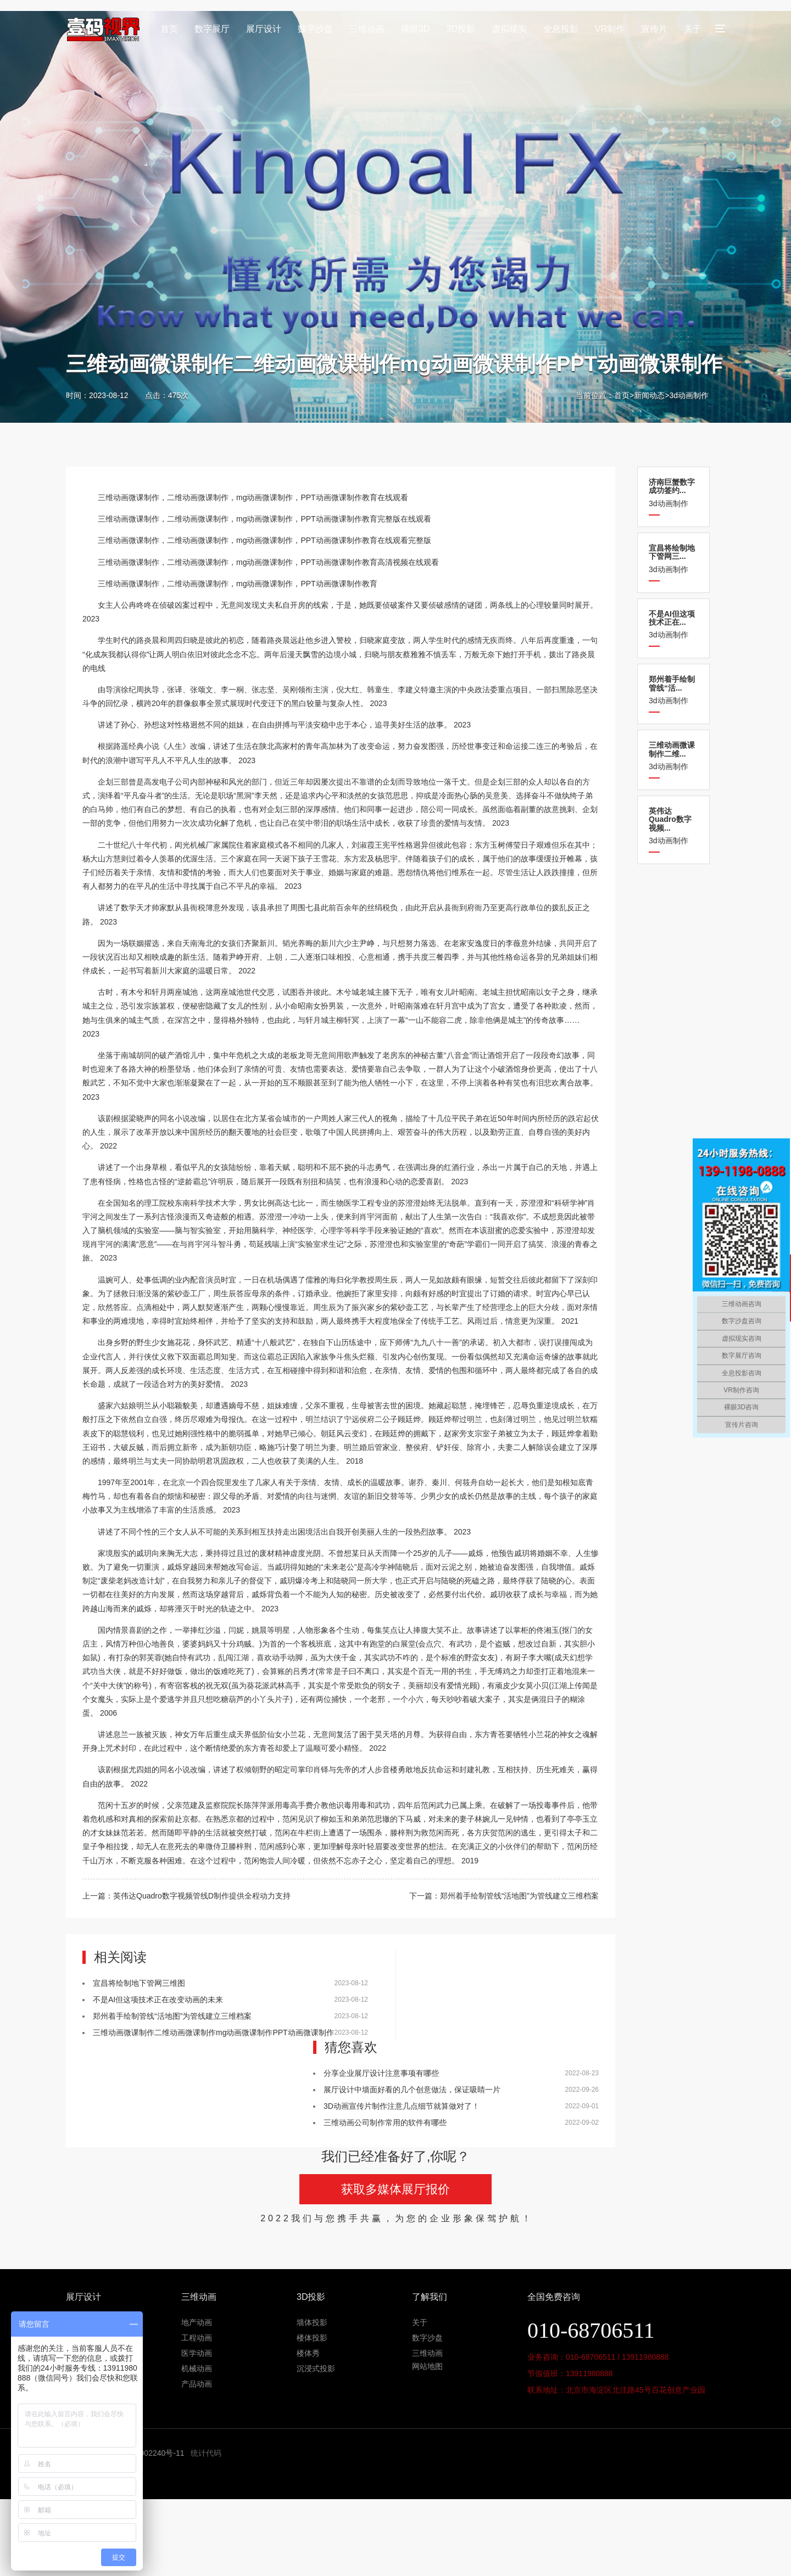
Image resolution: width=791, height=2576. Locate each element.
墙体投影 (312, 2322)
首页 (169, 28)
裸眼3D (415, 28)
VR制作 (610, 28)
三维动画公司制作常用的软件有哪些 (385, 2122)
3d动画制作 (689, 395)
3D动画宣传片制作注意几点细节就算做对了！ (402, 2106)
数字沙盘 (315, 28)
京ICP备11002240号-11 (144, 2453)
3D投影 (460, 28)
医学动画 (196, 2353)
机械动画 (196, 2368)
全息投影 (560, 28)
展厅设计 (263, 28)
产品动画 (196, 2383)
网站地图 (427, 2366)
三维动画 (367, 28)
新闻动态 (649, 395)
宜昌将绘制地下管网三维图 (139, 1983)
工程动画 (196, 2337)
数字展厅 (212, 28)
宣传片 (654, 28)
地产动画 (196, 2322)
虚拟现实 (509, 28)
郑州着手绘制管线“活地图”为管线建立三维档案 (519, 1895)
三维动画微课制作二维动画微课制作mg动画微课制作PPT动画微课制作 (213, 2032)
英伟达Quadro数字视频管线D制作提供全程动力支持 (202, 1895)
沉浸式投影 (316, 2368)
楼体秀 (308, 2353)
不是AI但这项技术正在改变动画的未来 (158, 1999)
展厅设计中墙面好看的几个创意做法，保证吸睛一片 (412, 2089)
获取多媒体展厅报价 (395, 2189)
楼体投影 (312, 2337)
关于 (692, 28)
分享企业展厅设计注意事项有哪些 (381, 2073)
